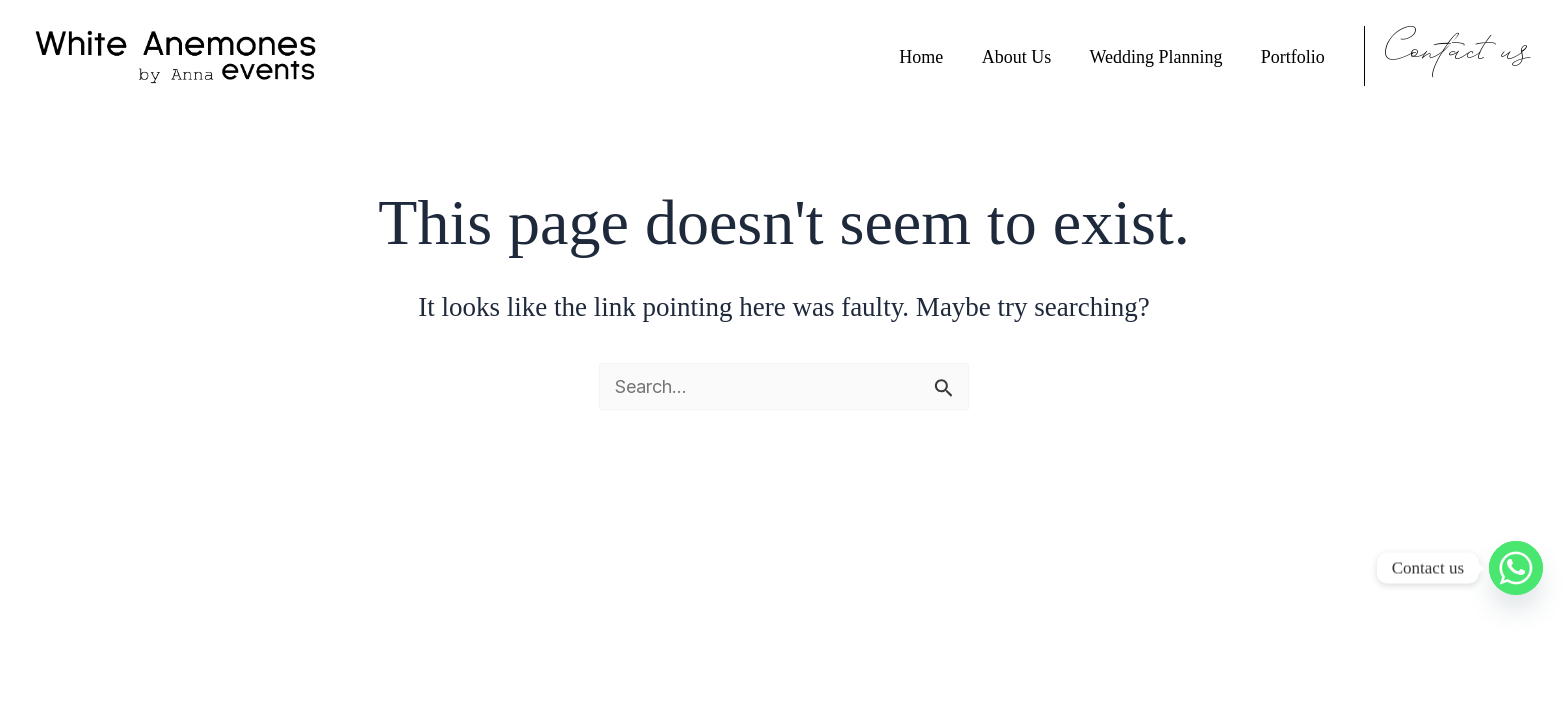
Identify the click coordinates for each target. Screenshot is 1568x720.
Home (929, 56)
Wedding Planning (1159, 56)
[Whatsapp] (1516, 568)
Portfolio (1294, 56)
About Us (1022, 56)
